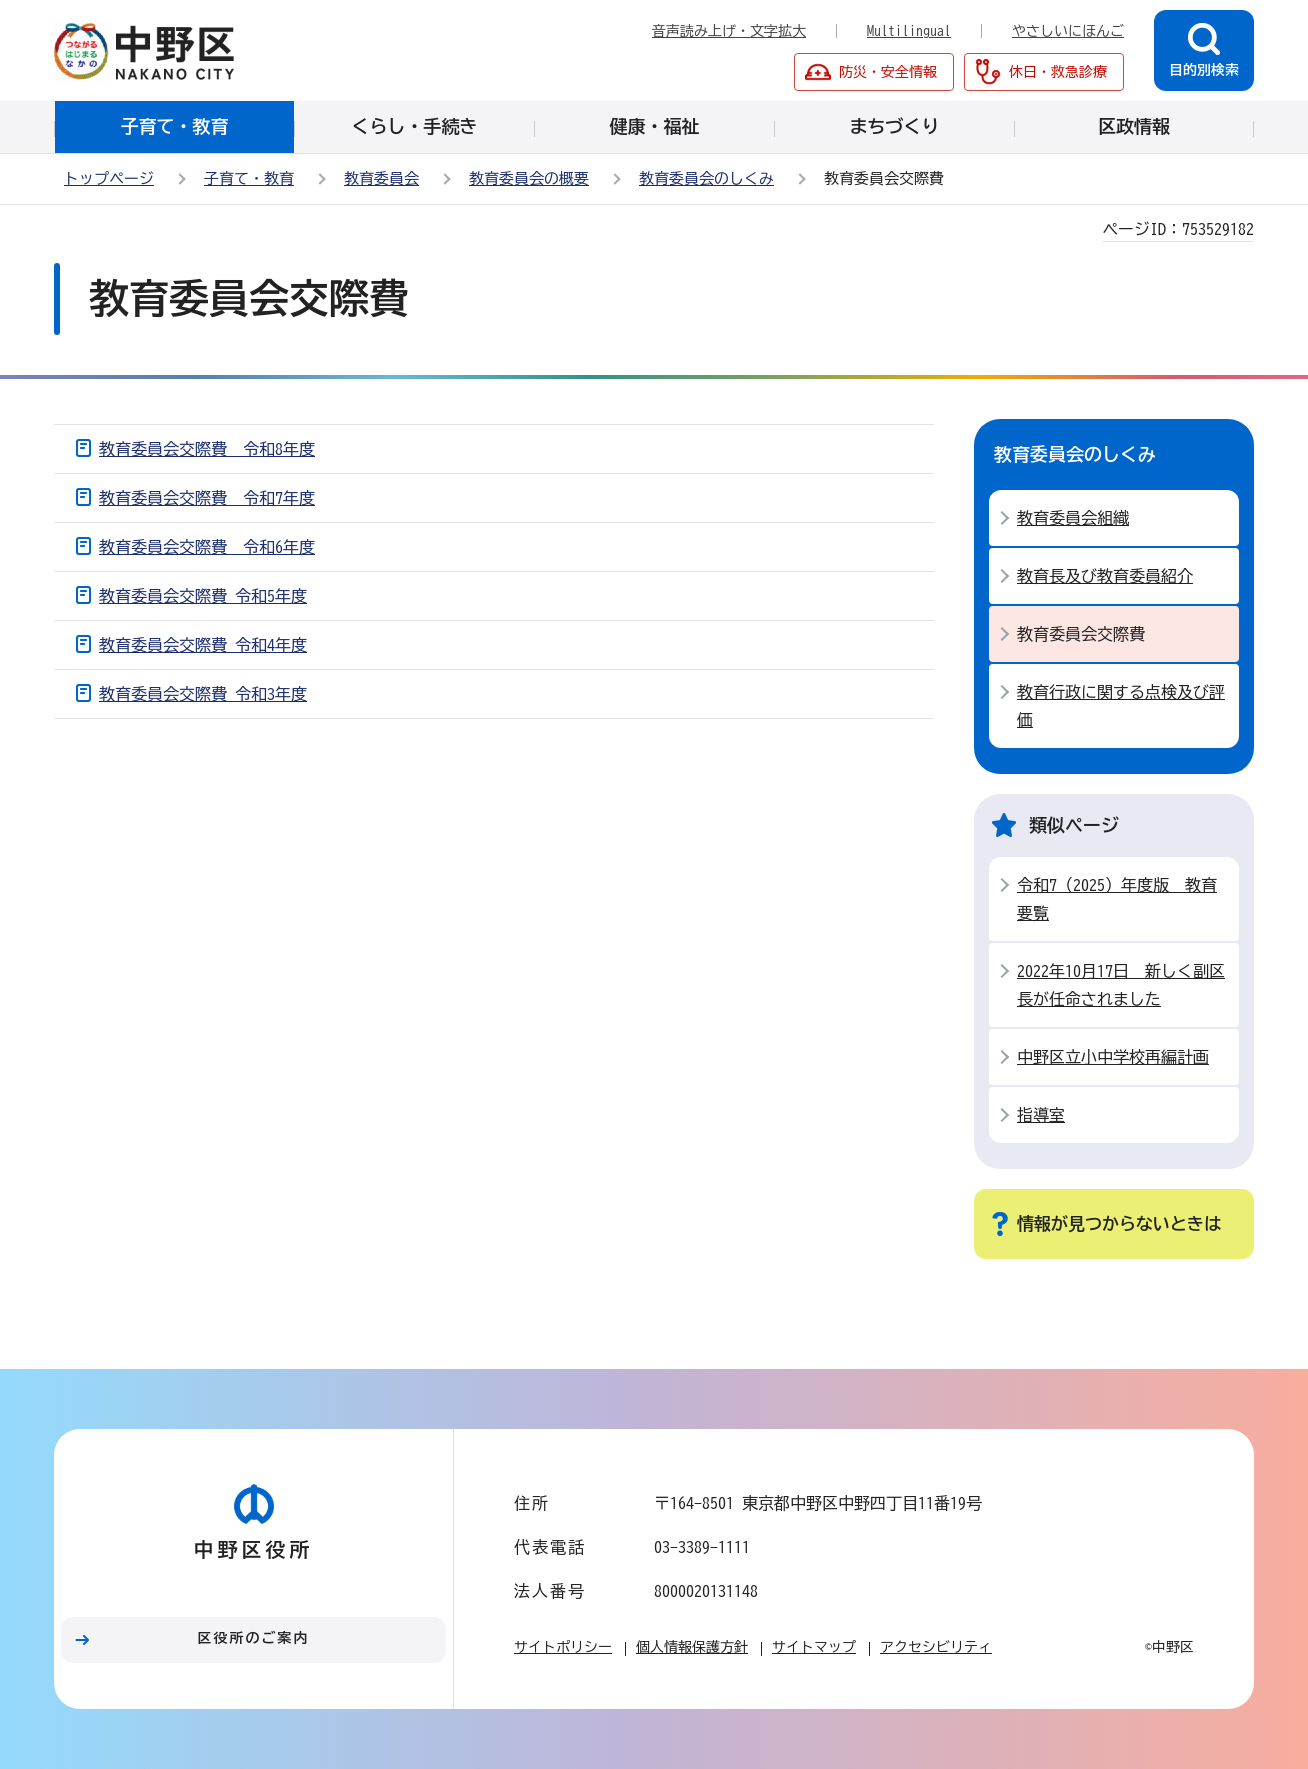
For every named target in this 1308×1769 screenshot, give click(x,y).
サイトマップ (814, 1647)
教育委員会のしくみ (706, 178)
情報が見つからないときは (1119, 1223)
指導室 (1041, 1115)
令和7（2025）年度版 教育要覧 (1117, 899)
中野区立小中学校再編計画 (1113, 1057)
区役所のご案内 (254, 1638)
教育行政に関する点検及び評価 (1121, 706)
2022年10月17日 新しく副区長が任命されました (1121, 985)
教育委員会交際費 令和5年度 (203, 596)
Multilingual (909, 31)
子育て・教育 (249, 178)
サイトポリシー (563, 1647)
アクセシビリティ (936, 1647)
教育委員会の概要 (529, 178)
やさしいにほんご (1068, 31)
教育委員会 (381, 178)
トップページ (109, 178)
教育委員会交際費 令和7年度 (207, 498)
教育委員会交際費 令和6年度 (207, 547)
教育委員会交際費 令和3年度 (203, 694)
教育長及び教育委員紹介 (1105, 576)
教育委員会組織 (1073, 518)
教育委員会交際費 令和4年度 (203, 645)
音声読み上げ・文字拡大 (729, 31)
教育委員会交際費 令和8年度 (207, 449)
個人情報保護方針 (692, 1647)
